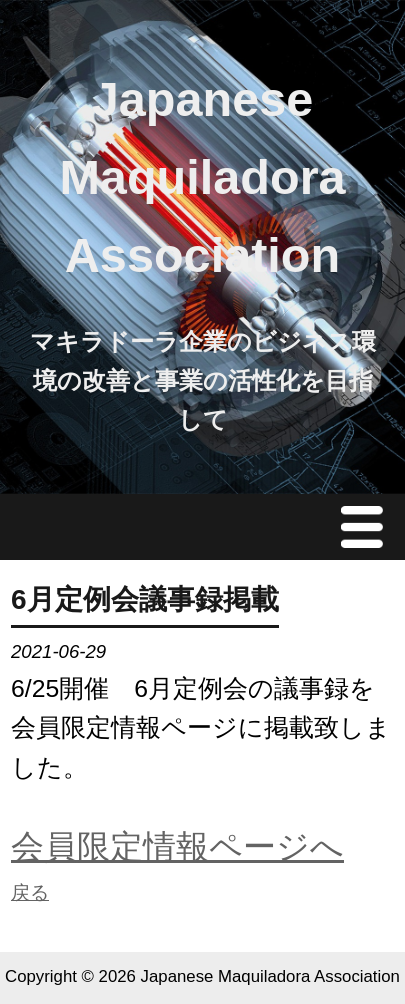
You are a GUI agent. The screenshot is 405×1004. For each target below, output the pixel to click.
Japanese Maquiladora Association (202, 177)
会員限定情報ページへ (177, 846)
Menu (367, 526)
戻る (30, 892)
